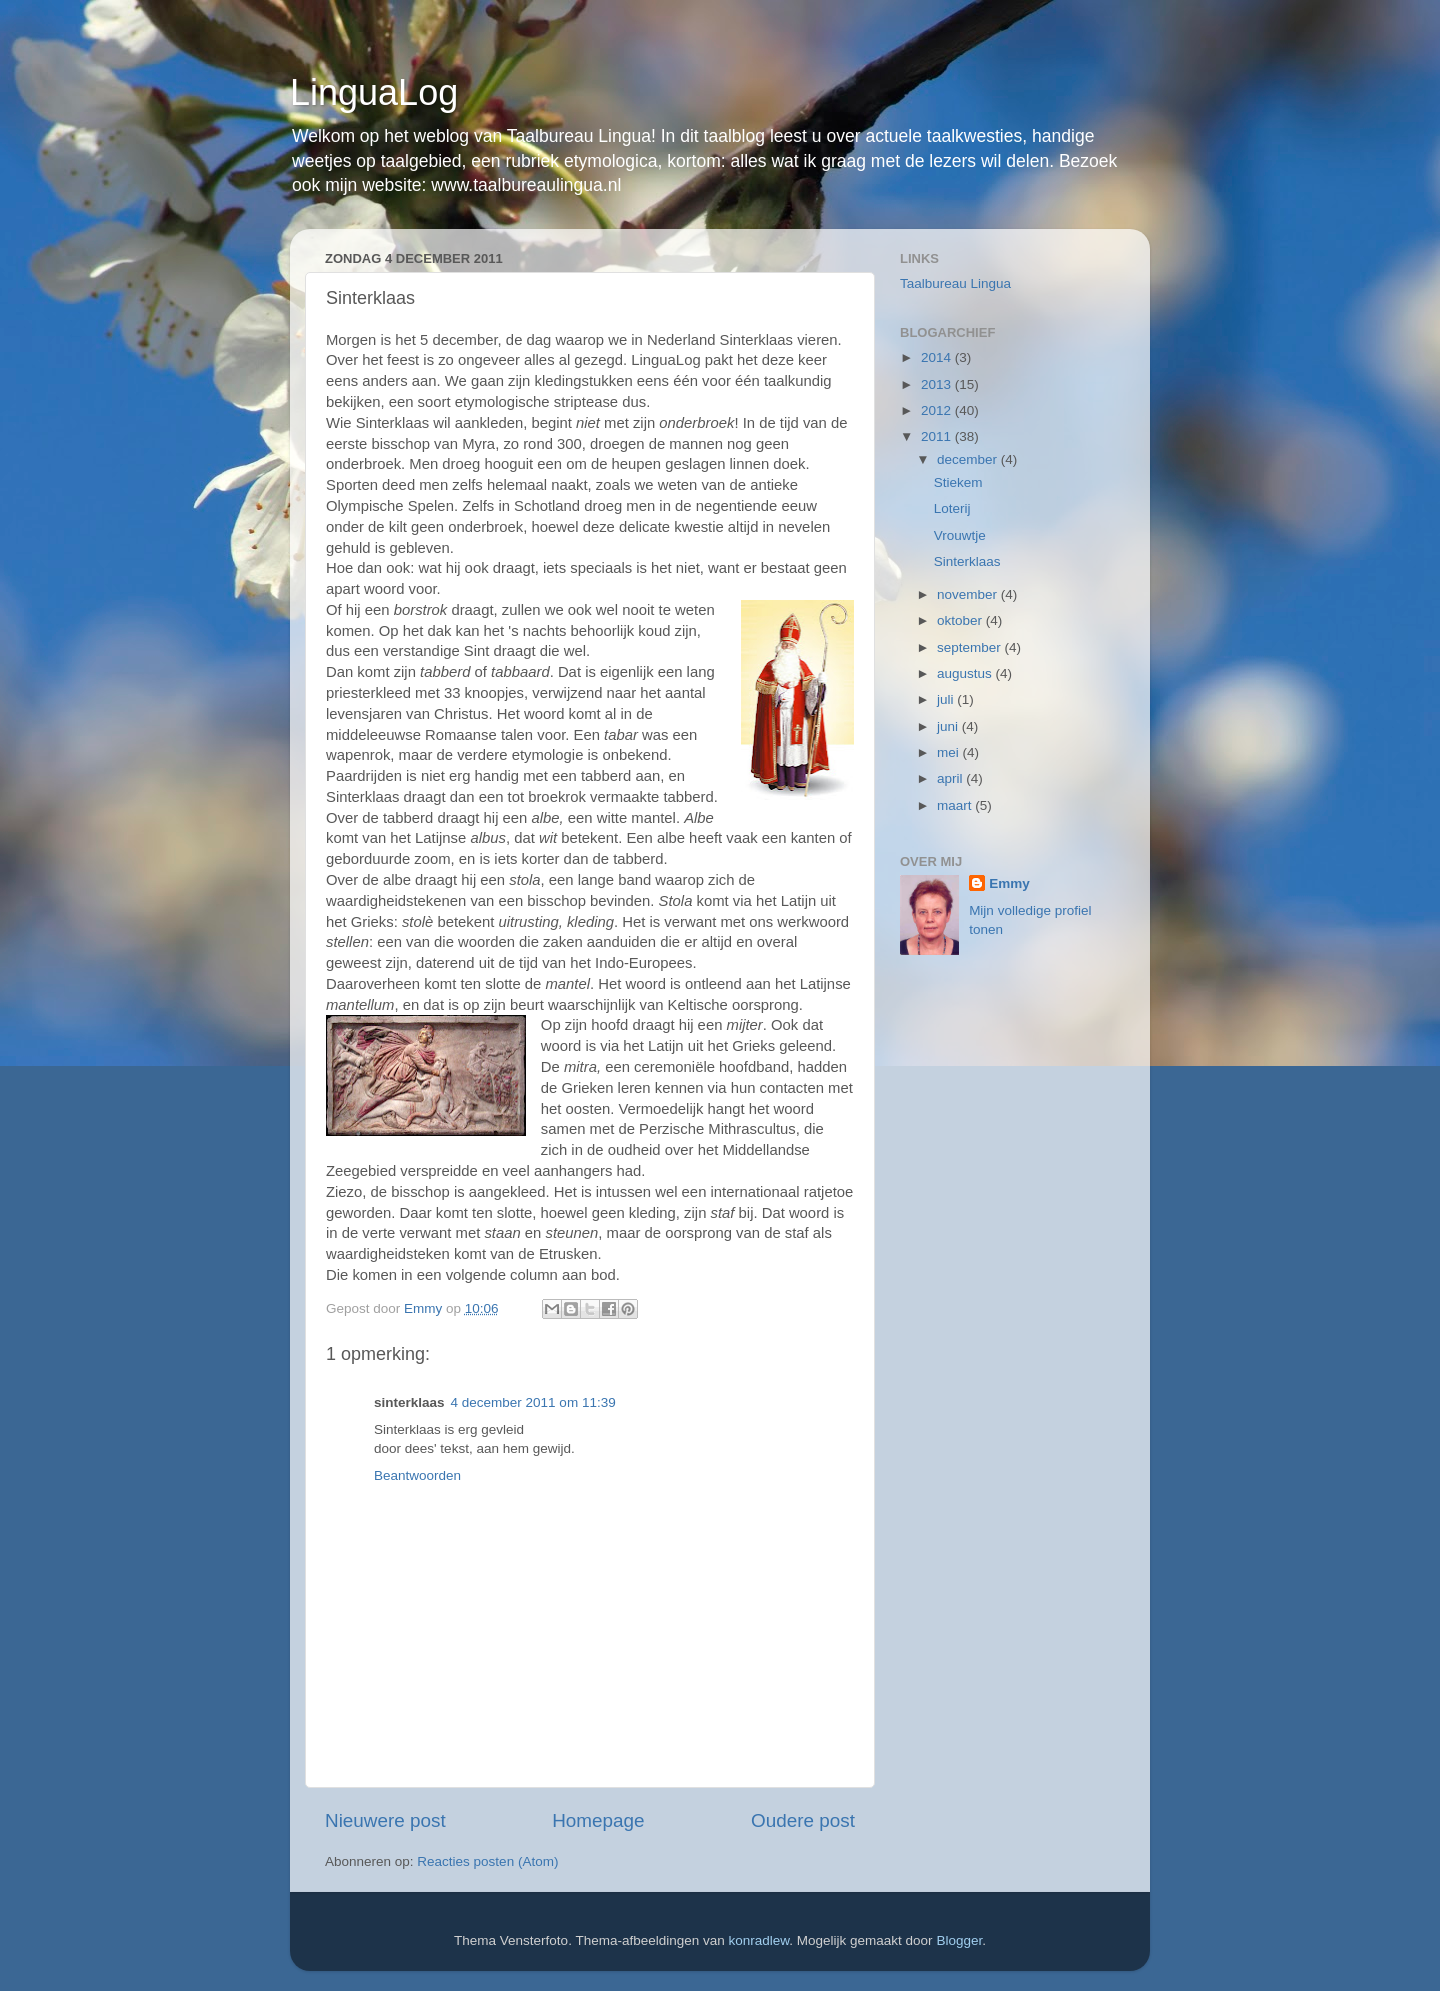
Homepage (598, 1820)
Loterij (952, 508)
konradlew (759, 1940)
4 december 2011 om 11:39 (533, 1402)
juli (947, 699)
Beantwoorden (417, 1475)
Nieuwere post (385, 1820)
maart (956, 805)
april (951, 778)
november (969, 594)
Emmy (1009, 883)
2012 (938, 410)
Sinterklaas (967, 561)
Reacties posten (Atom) (487, 1861)
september (971, 647)
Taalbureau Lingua (955, 283)
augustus (966, 673)
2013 (938, 384)
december (969, 459)
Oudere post (803, 1820)
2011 (938, 436)
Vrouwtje (960, 535)
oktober (961, 620)
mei (950, 752)
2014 (938, 357)
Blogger (959, 1940)
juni (949, 726)
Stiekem (958, 482)
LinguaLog (374, 92)
